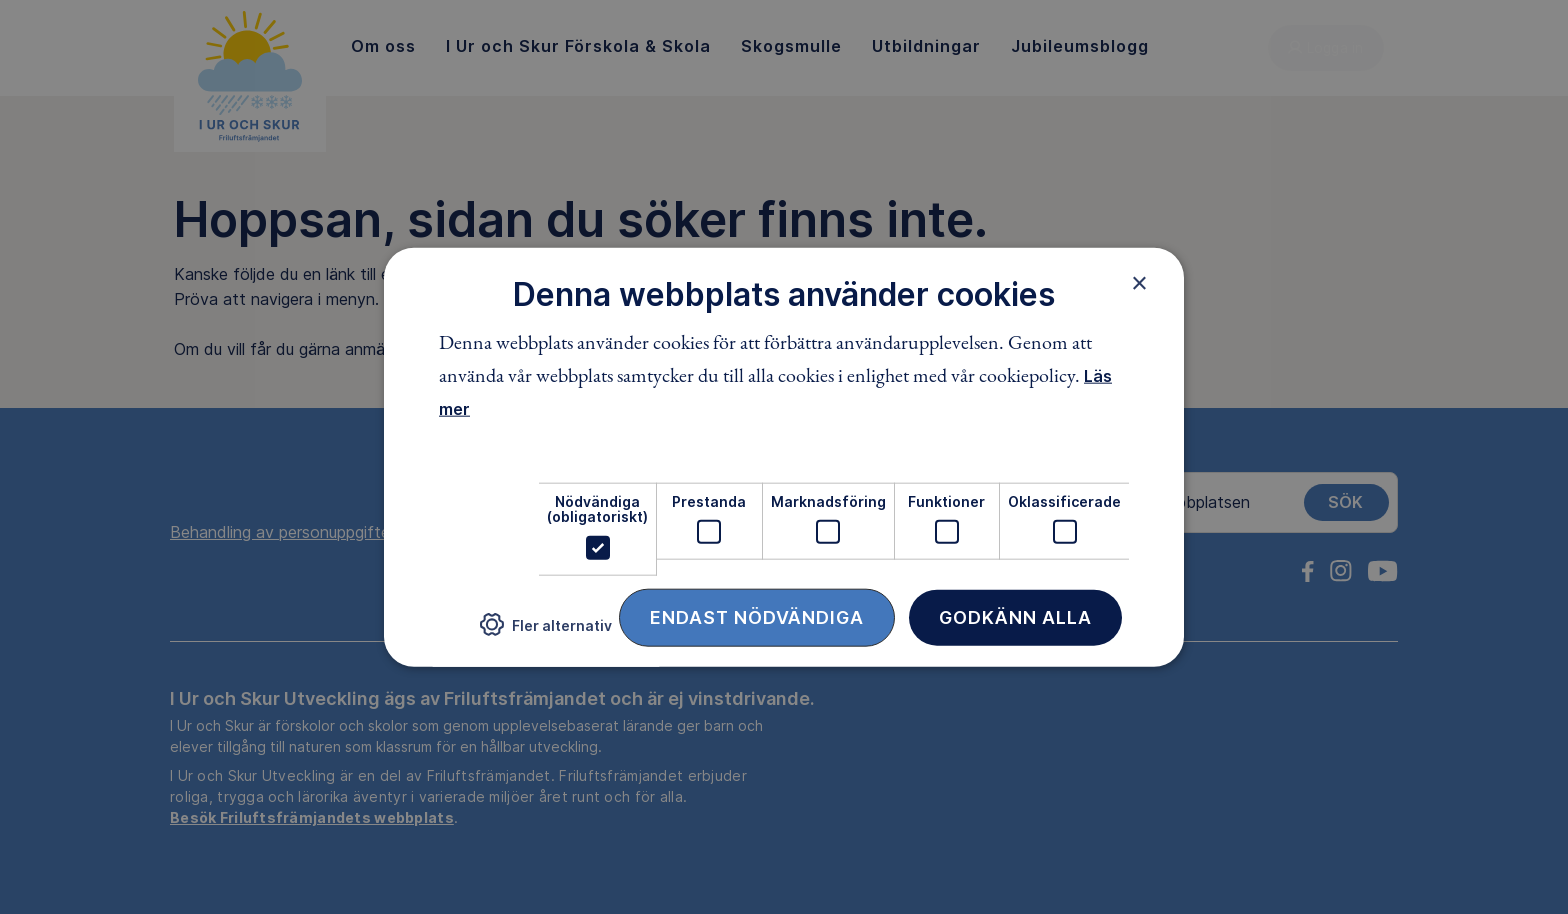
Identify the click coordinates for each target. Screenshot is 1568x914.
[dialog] (784, 457)
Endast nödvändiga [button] (757, 616)
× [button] (1139, 283)
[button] (546, 632)
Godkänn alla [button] (1015, 616)
